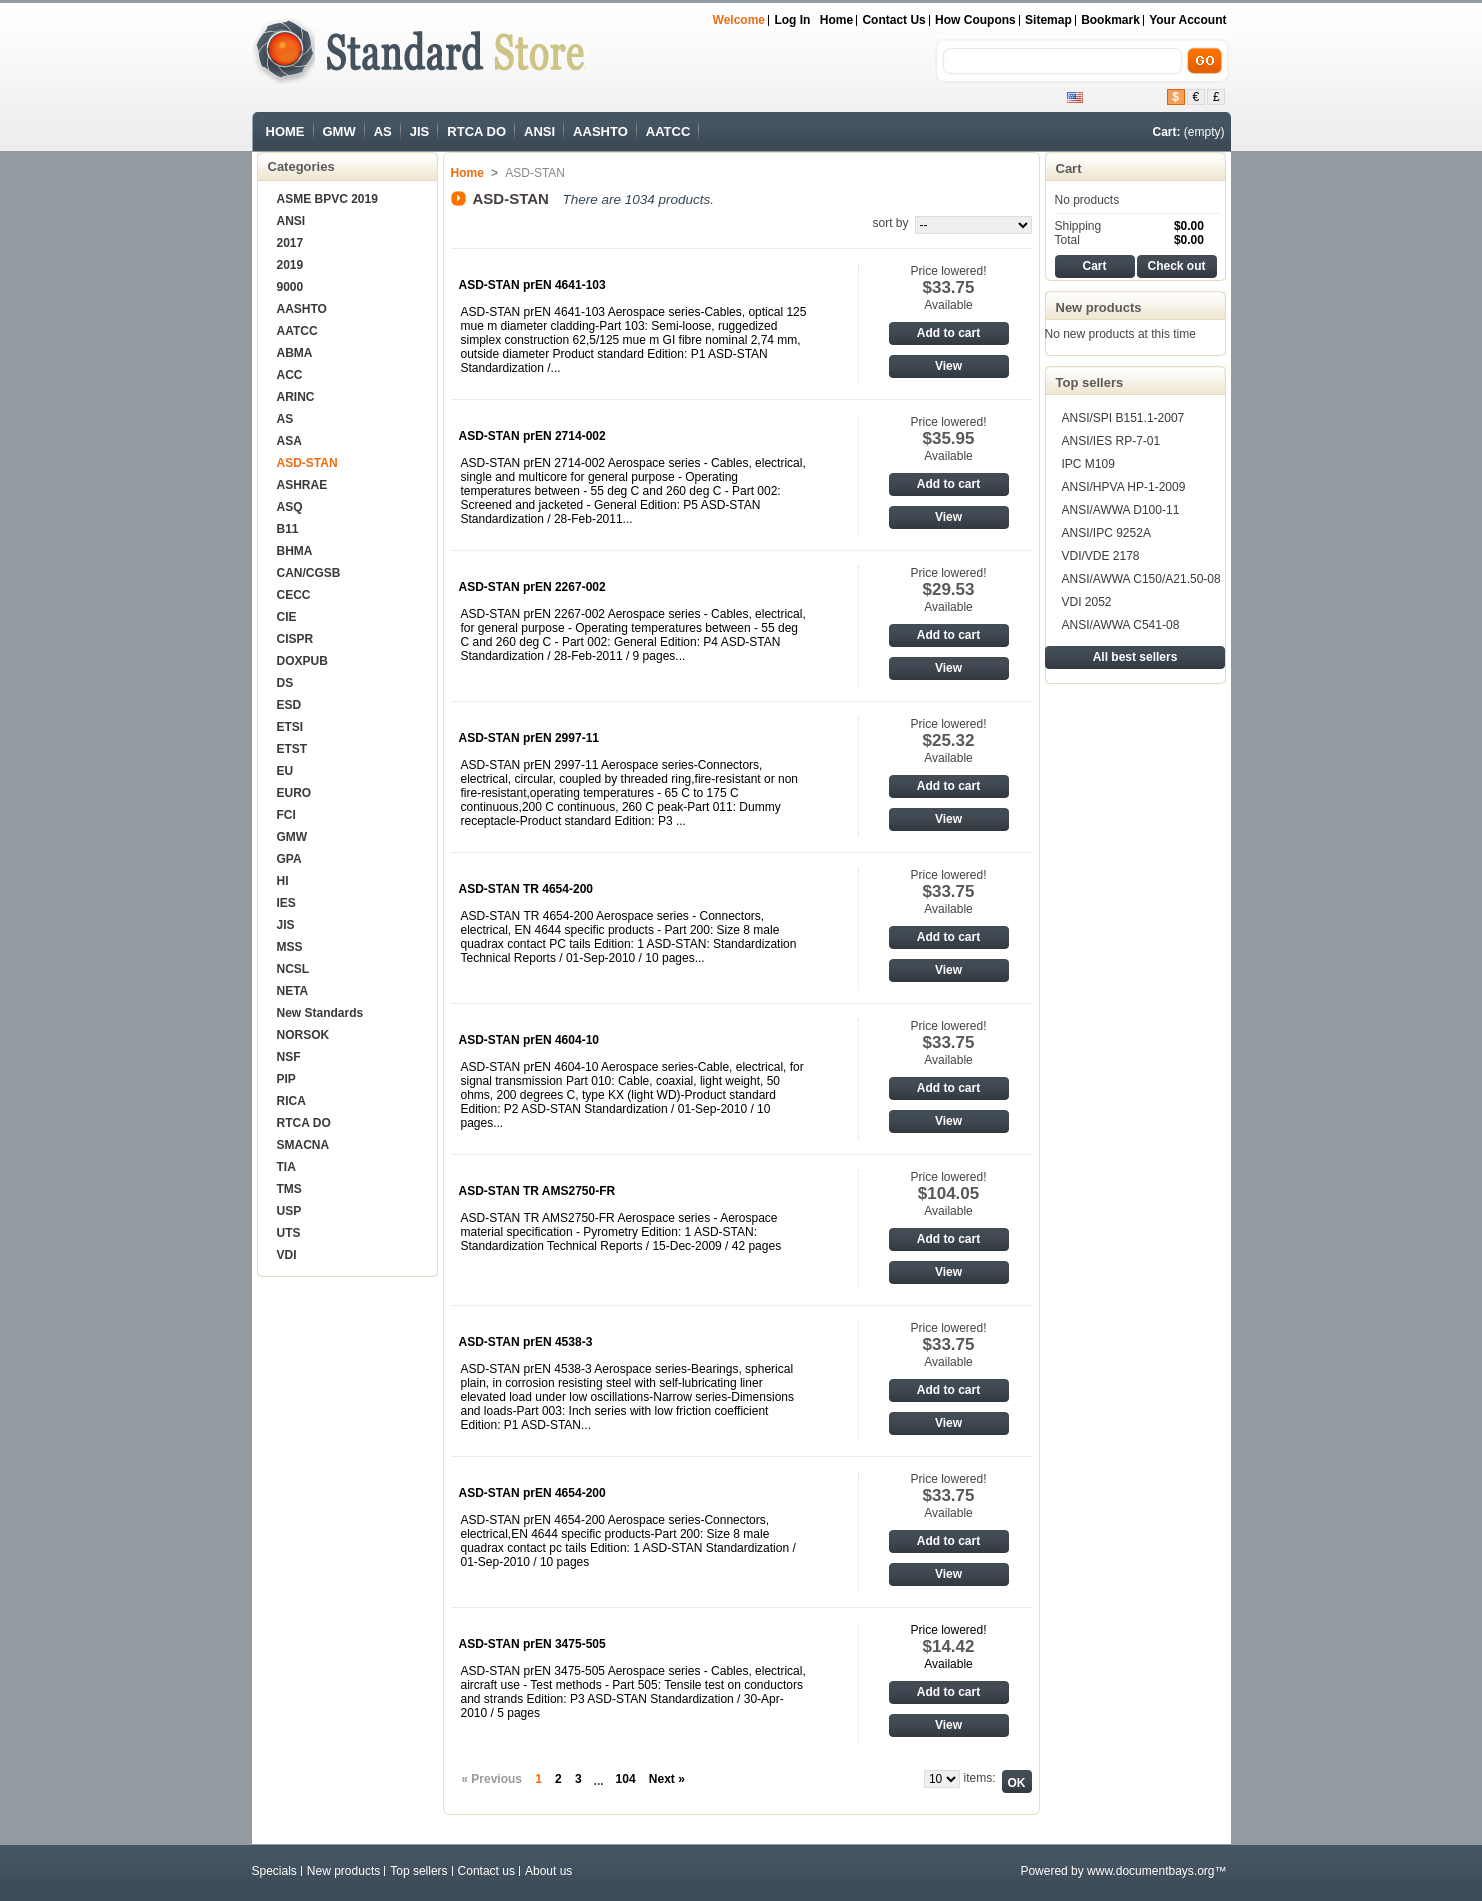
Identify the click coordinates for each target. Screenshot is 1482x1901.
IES (286, 903)
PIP (286, 1079)
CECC (294, 595)
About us (548, 1871)
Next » (667, 1779)
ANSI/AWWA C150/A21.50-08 (1141, 579)
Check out (1176, 266)
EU (285, 771)
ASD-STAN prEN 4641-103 (532, 285)
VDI (287, 1255)
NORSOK (303, 1035)
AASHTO (600, 131)
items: (979, 1778)
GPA (289, 859)
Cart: (1166, 132)
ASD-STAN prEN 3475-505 (532, 1644)
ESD (289, 705)
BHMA (295, 551)
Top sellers (1090, 382)
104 (626, 1779)
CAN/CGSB (309, 573)
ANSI (539, 131)
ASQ (290, 507)
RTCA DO (476, 131)
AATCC (668, 131)
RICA (291, 1101)
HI (283, 881)
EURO (294, 793)
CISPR (295, 639)
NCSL (293, 969)
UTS (289, 1233)
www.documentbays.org (1150, 1871)
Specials (274, 1871)
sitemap (1048, 20)
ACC (290, 375)
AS (383, 131)
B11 (288, 529)
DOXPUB (302, 661)
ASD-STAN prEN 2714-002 (532, 436)
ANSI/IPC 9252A (1106, 533)
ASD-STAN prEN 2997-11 (529, 738)
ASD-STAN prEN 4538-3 (526, 1342)
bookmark (1110, 20)
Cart (1069, 168)
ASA (289, 441)
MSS (290, 947)
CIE (287, 617)
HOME (285, 131)
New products (1099, 307)
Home (836, 20)
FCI (286, 815)
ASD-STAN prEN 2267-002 (532, 587)
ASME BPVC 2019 (327, 199)
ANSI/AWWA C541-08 (1121, 625)
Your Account (1187, 20)
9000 (290, 287)
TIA (286, 1167)
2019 (290, 265)
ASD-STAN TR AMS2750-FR (537, 1191)
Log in (792, 20)
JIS (420, 131)
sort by (890, 223)
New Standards (320, 1013)
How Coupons (975, 20)
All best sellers (1135, 657)
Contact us (893, 20)
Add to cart (948, 333)
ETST (292, 749)
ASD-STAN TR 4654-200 (526, 889)
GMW (339, 131)
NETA (293, 991)
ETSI (290, 727)
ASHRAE (302, 485)
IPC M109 (1088, 464)
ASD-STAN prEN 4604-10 (529, 1040)
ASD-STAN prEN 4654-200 (532, 1493)
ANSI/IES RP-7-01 (1111, 441)
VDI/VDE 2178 (1101, 556)
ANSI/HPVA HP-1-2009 (1124, 487)
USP (289, 1211)
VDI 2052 (1087, 602)
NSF (289, 1057)
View (948, 366)
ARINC (296, 397)
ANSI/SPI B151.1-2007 (1123, 418)
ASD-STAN (307, 463)
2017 (290, 243)
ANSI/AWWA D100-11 (1121, 510)
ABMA (295, 353)
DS (285, 683)
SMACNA (303, 1145)
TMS (289, 1189)
